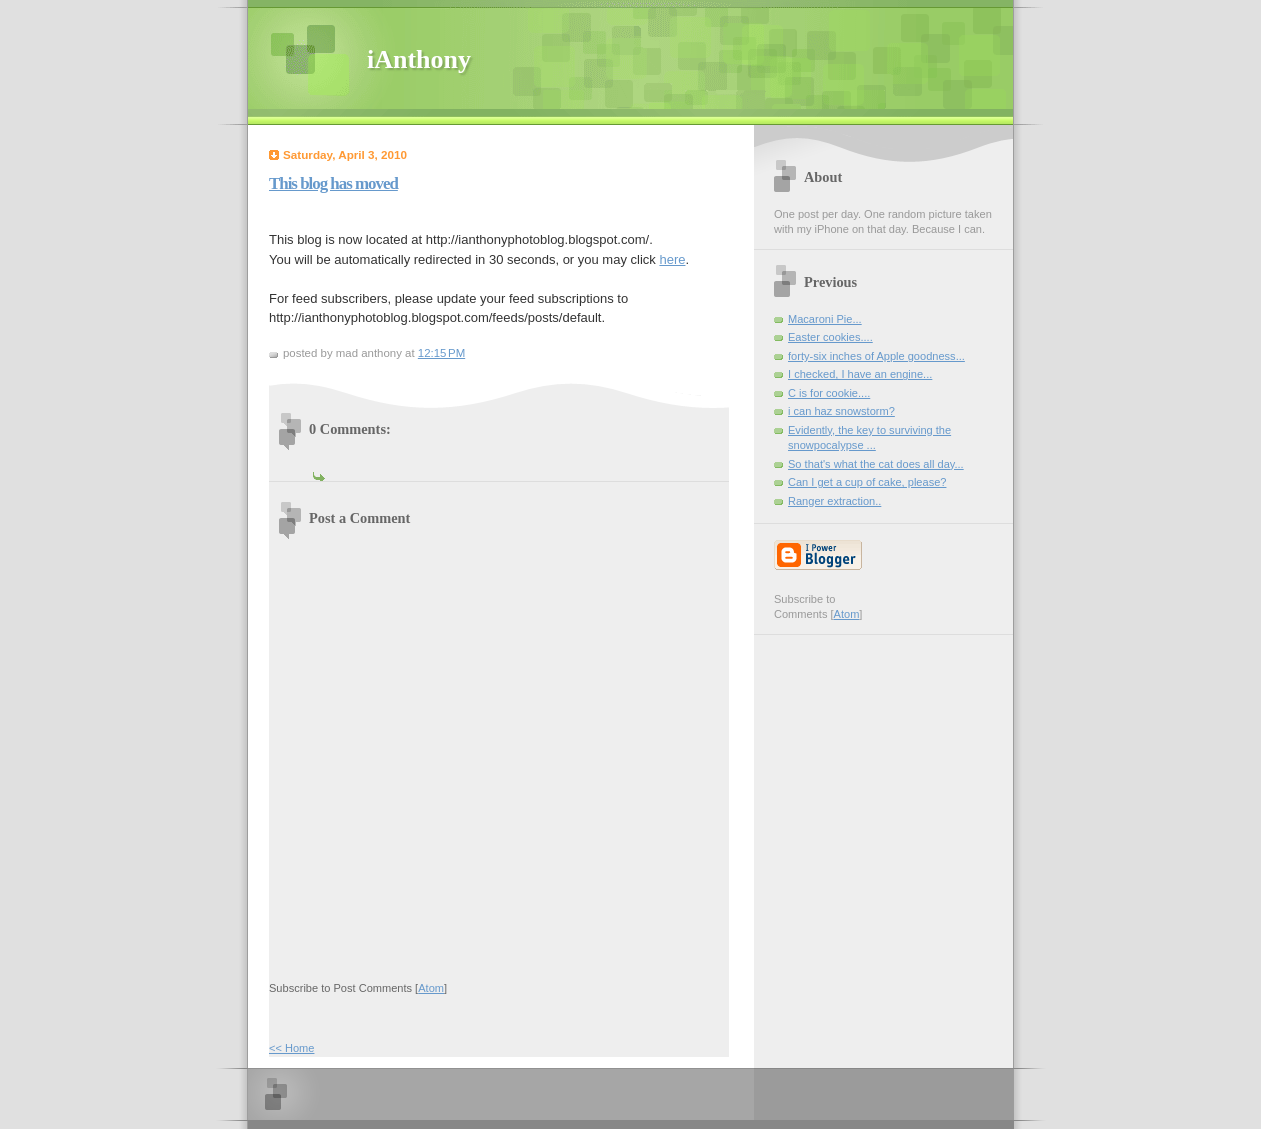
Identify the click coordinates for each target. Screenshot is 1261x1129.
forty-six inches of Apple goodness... (876, 356)
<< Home (291, 1048)
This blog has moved (333, 183)
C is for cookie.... (829, 393)
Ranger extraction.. (834, 501)
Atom (431, 988)
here (672, 259)
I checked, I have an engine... (860, 374)
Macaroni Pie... (825, 319)
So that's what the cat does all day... (876, 464)
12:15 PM (441, 353)
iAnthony (419, 59)
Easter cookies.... (830, 337)
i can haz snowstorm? (841, 411)
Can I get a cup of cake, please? (867, 482)
